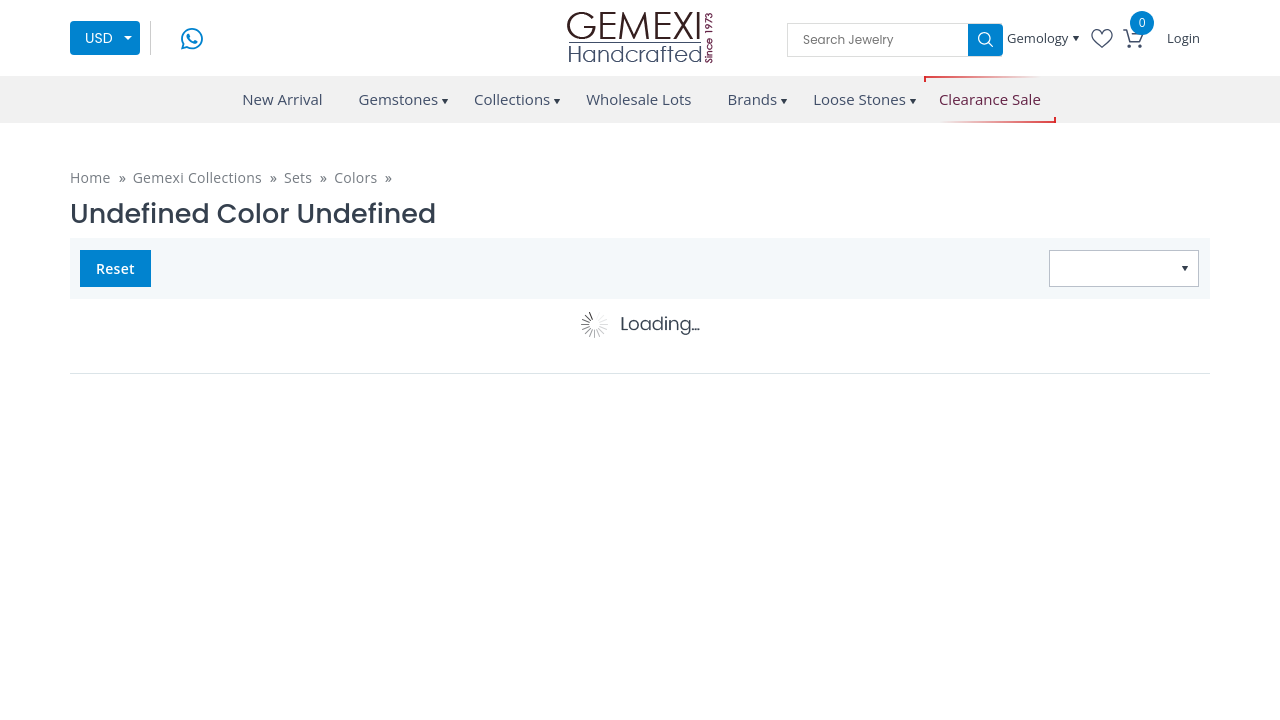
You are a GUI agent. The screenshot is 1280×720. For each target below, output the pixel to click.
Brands (752, 99)
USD (99, 38)
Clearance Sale (990, 99)
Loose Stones (859, 99)
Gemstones (399, 99)
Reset (115, 268)
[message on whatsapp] (192, 36)
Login (1183, 38)
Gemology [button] (1039, 38)
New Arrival (282, 99)
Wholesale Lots (638, 99)
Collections (512, 99)
